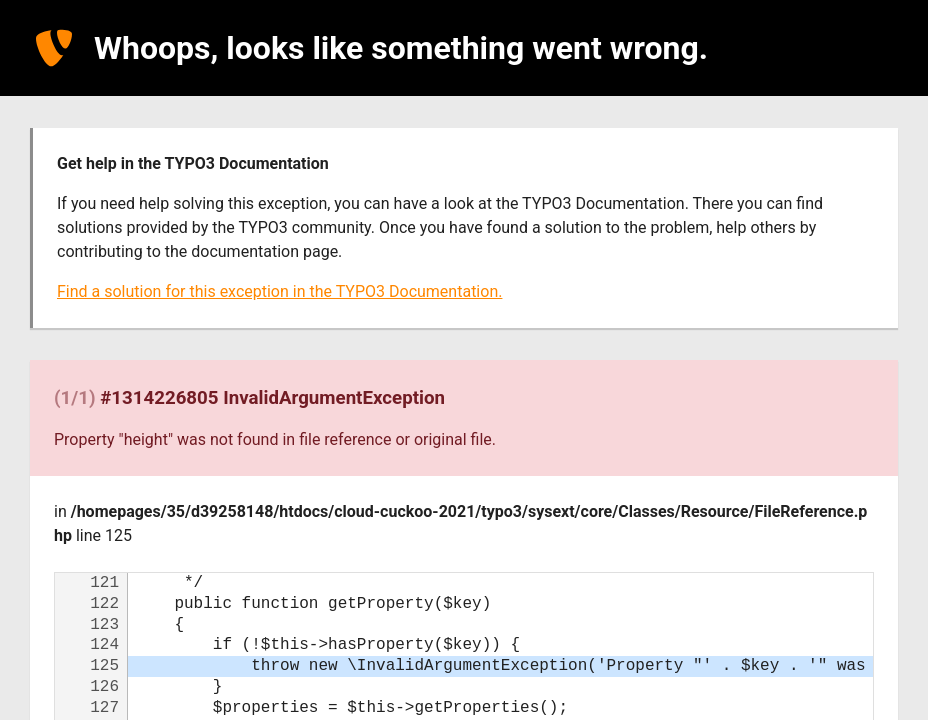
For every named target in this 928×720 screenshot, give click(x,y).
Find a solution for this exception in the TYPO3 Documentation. (279, 291)
